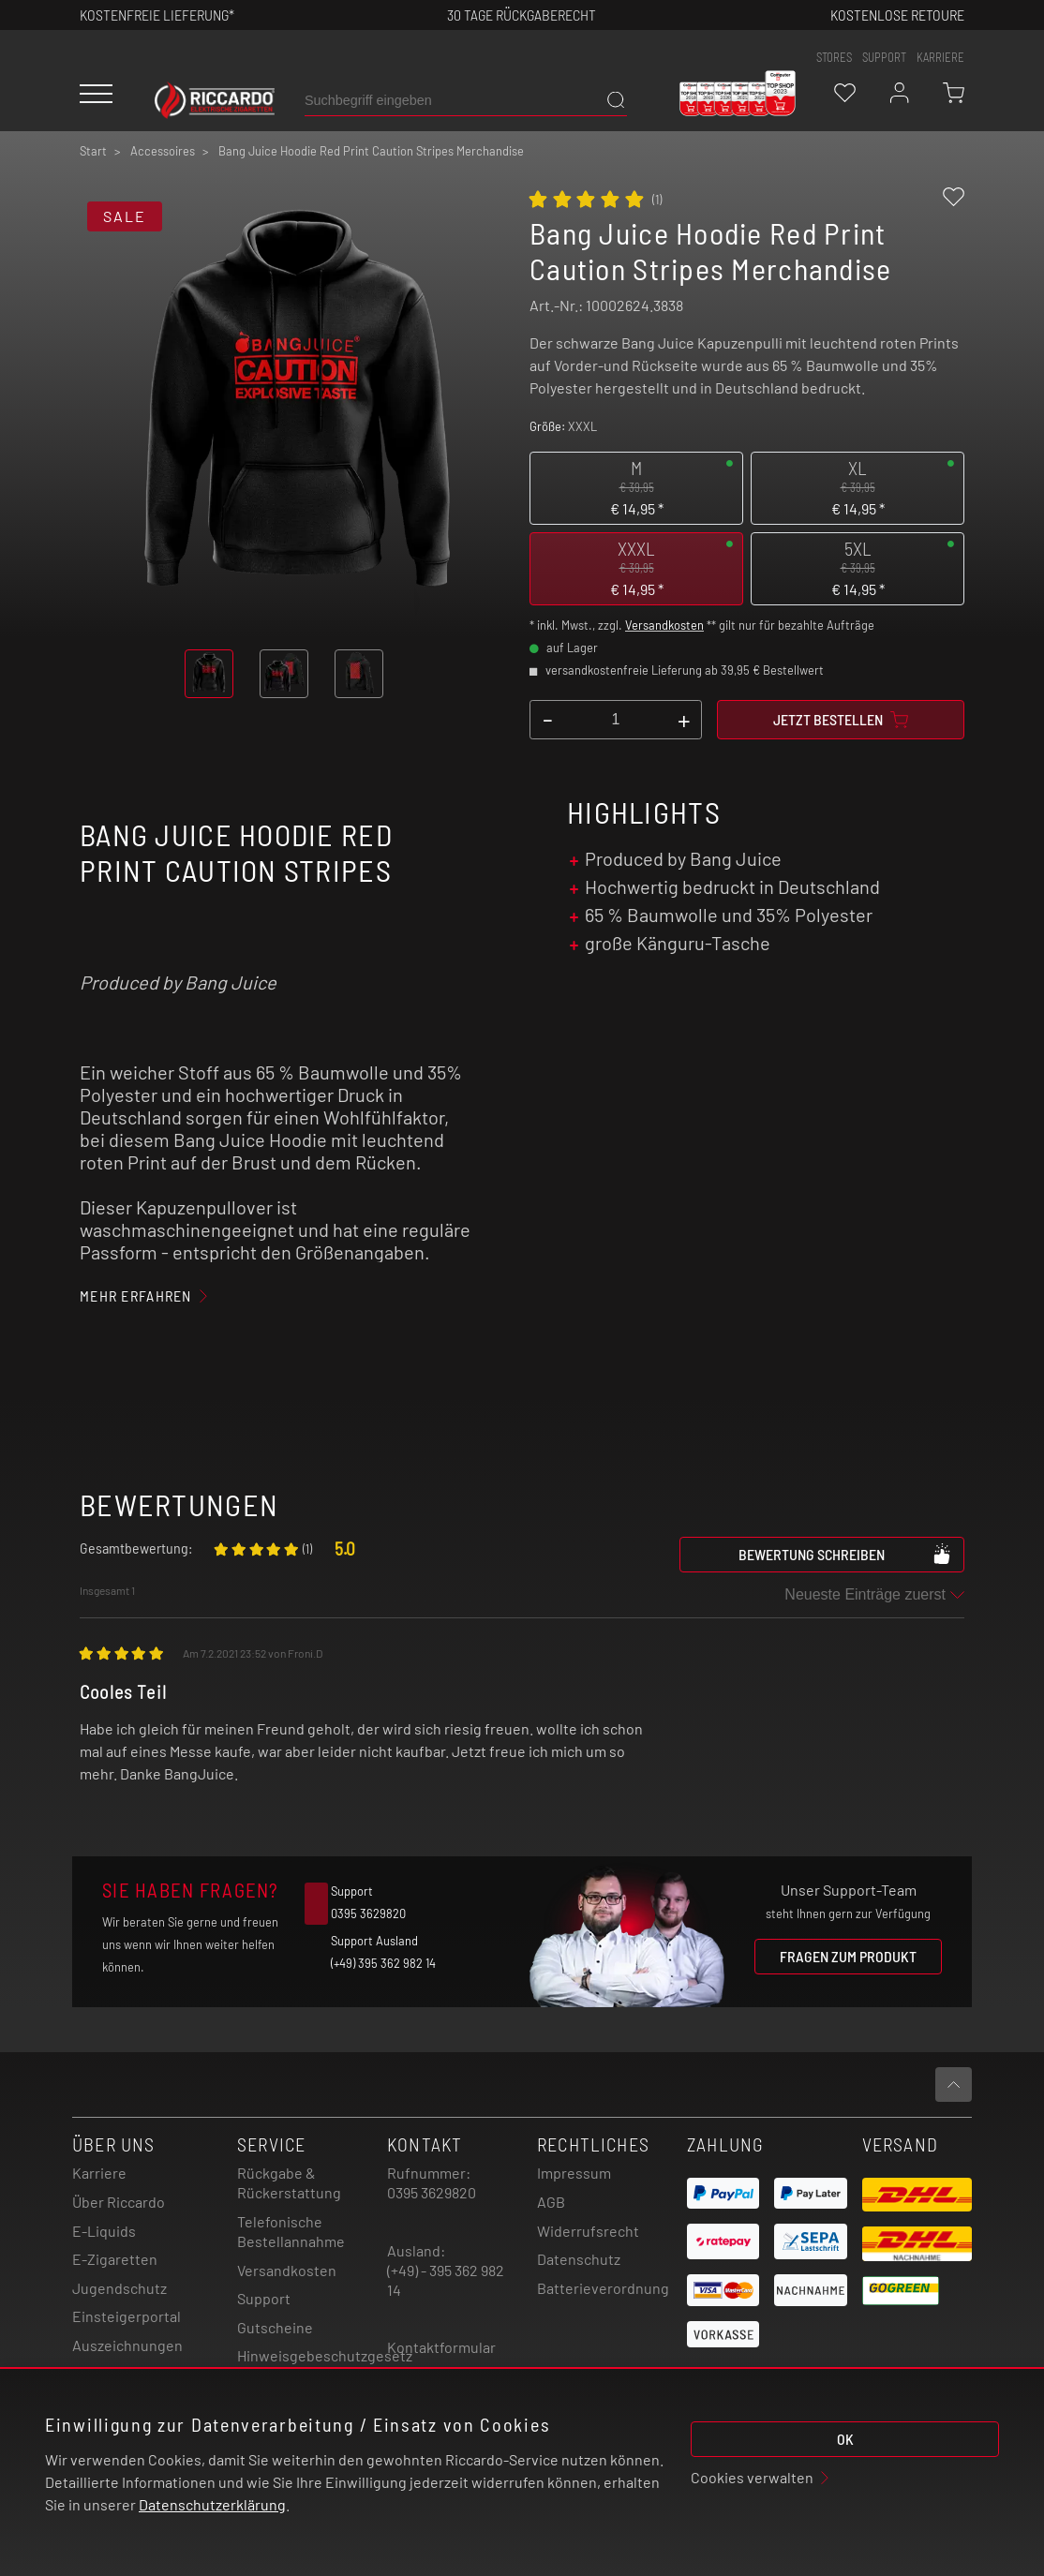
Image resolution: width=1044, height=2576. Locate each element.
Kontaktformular (441, 2347)
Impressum (574, 2172)
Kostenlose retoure (897, 14)
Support (264, 2298)
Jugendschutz (119, 2288)
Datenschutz (578, 2259)
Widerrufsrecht (588, 2231)
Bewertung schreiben (845, 1553)
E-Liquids (104, 2231)
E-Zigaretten (114, 2259)
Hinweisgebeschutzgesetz (324, 2355)
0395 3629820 (431, 2192)
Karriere (940, 57)
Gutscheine (275, 2327)
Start (93, 150)
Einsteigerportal (126, 2316)
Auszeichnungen (127, 2345)
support (884, 57)
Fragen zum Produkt (848, 1956)
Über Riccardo (118, 2202)
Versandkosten (664, 625)
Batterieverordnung (603, 2288)
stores (834, 57)
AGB (551, 2202)
